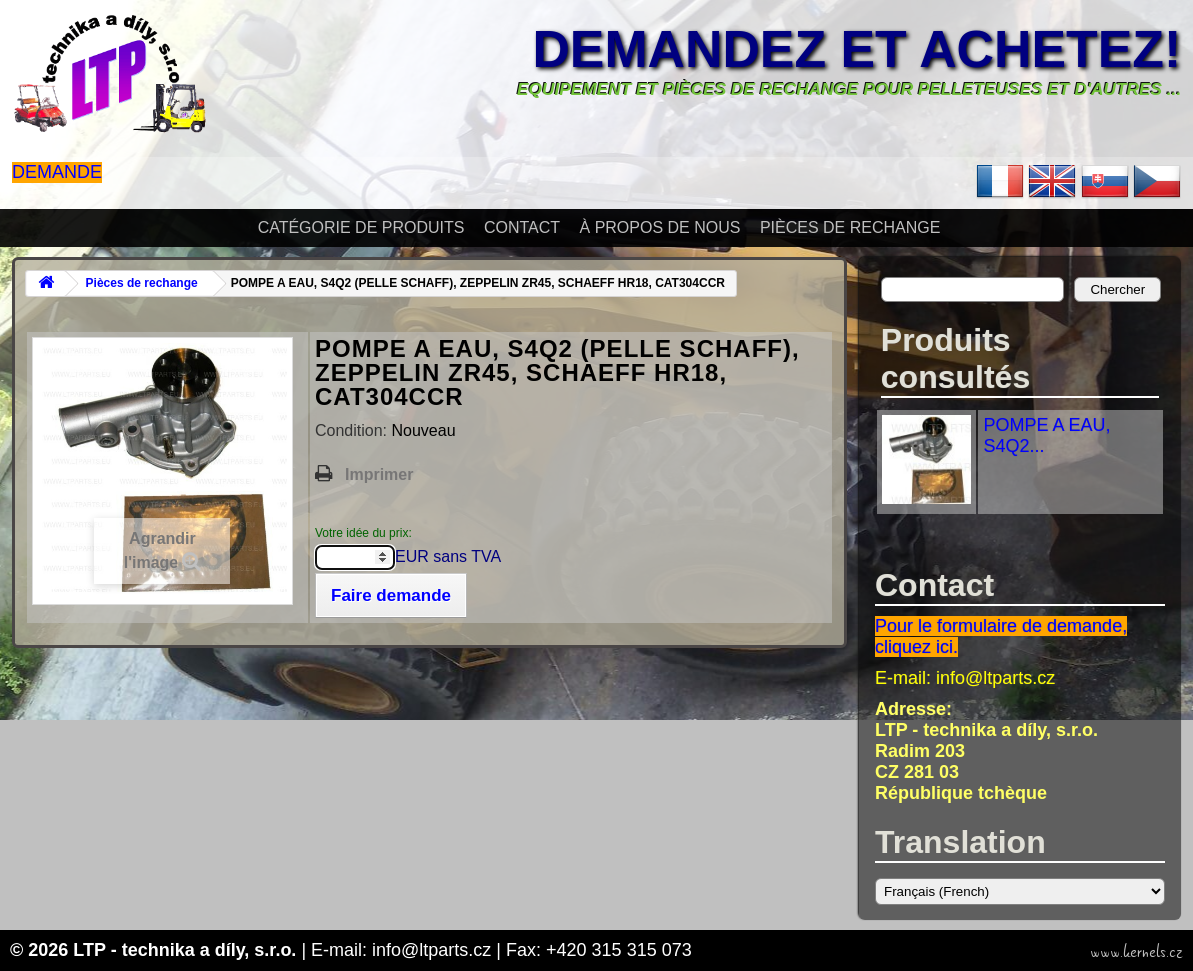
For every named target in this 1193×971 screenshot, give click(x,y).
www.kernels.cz (1136, 952)
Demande (57, 172)
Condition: (353, 430)
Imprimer (379, 474)
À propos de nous (660, 227)
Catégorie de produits (361, 227)
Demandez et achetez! (856, 49)
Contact (522, 227)
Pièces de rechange (850, 227)
